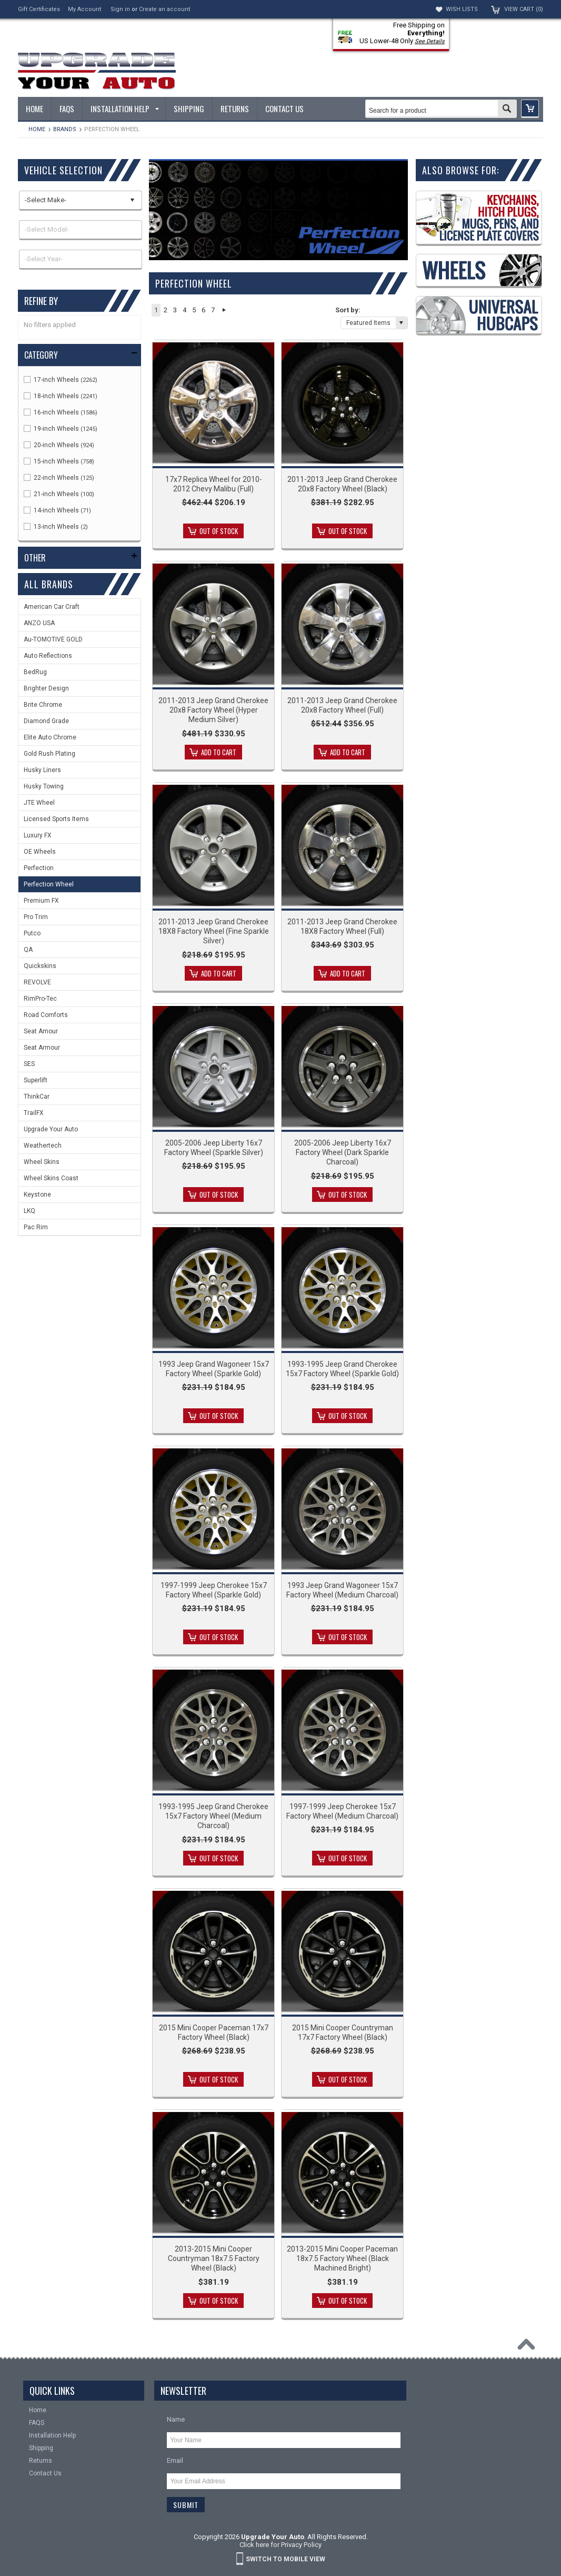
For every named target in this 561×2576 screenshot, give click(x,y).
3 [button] (175, 310)
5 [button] (194, 310)
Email (175, 2460)
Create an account (164, 9)
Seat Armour (42, 1047)
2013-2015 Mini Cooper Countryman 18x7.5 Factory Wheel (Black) (213, 2258)
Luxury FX (38, 835)
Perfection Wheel (49, 884)
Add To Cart (218, 752)
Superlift (35, 1080)
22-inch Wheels (59, 477)
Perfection (39, 868)
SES (29, 1064)
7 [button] (213, 310)
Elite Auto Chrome (50, 737)
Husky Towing (44, 786)
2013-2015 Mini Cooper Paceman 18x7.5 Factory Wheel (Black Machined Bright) (342, 2258)
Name (176, 2419)
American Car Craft (51, 606)
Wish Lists (462, 9)
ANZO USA (39, 623)
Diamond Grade (46, 721)
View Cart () (523, 9)
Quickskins (40, 966)
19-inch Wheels (60, 428)
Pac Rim (36, 1227)
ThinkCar (36, 1096)
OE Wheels (40, 851)
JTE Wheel (39, 802)
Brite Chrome (43, 704)
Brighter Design (46, 688)
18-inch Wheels (60, 396)
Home (36, 129)
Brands (64, 129)
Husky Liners (42, 770)
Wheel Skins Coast (51, 1178)
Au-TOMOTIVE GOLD (53, 639)
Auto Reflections (48, 655)
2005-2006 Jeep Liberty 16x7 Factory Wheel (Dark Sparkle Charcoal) (342, 1152)
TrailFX (34, 1113)
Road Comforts (46, 1015)
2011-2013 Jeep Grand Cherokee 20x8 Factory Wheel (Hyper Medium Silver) (213, 710)
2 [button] (165, 310)
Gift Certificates (39, 9)
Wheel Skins (41, 1162)
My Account (84, 9)
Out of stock (218, 531)
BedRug (35, 672)
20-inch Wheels (59, 445)
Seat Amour (41, 1031)
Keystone (37, 1194)
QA (28, 949)
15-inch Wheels (59, 461)
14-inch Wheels (57, 510)
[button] (530, 109)
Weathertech (43, 1145)
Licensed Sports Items (56, 819)
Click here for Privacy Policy (280, 2545)
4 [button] (184, 310)
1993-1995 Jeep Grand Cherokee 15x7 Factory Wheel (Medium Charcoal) (213, 1816)
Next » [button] (224, 310)
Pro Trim (36, 917)
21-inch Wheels (59, 494)
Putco (32, 933)
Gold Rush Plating (49, 753)
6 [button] (203, 310)
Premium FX (41, 900)
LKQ (29, 1211)
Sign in (120, 9)
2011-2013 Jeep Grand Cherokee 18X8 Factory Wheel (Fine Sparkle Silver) (213, 931)
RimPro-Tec (40, 998)
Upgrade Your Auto (51, 1129)
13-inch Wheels (56, 526)
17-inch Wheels (60, 379)
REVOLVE (37, 982)
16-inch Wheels (60, 412)
